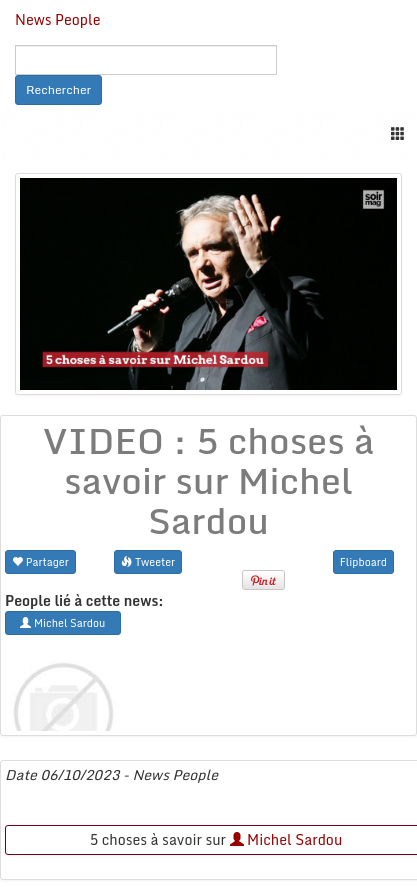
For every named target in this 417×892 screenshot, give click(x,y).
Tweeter (148, 561)
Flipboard (363, 561)
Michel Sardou (286, 839)
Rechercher (58, 89)
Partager (40, 561)
